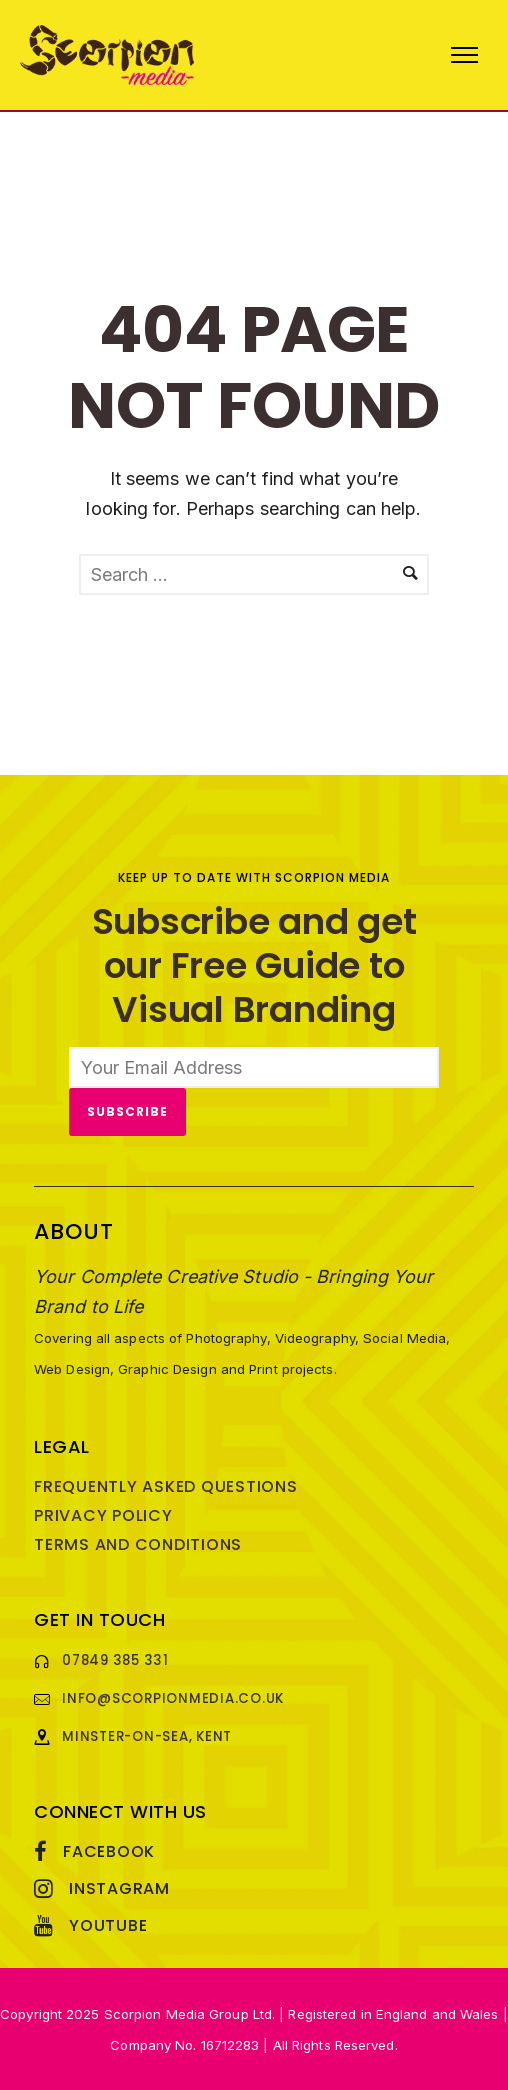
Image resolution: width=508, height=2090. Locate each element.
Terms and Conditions (138, 1544)
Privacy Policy (103, 1515)
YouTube (108, 1925)
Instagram (119, 1888)
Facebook (109, 1851)
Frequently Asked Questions (166, 1486)
